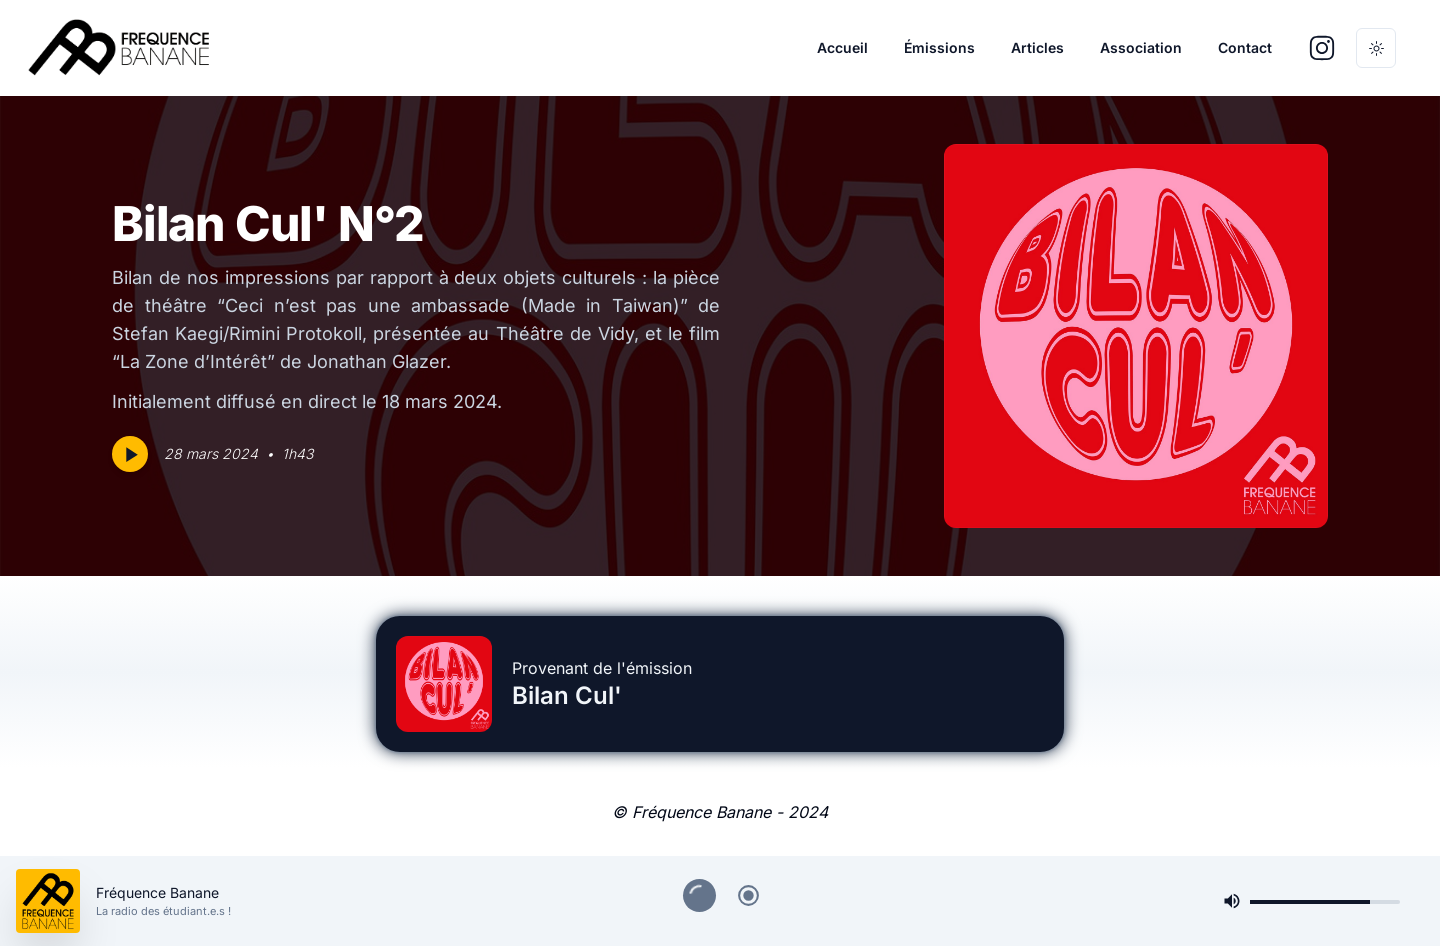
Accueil (842, 47)
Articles (1037, 47)
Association (1141, 47)
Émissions (939, 47)
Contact (1245, 47)
